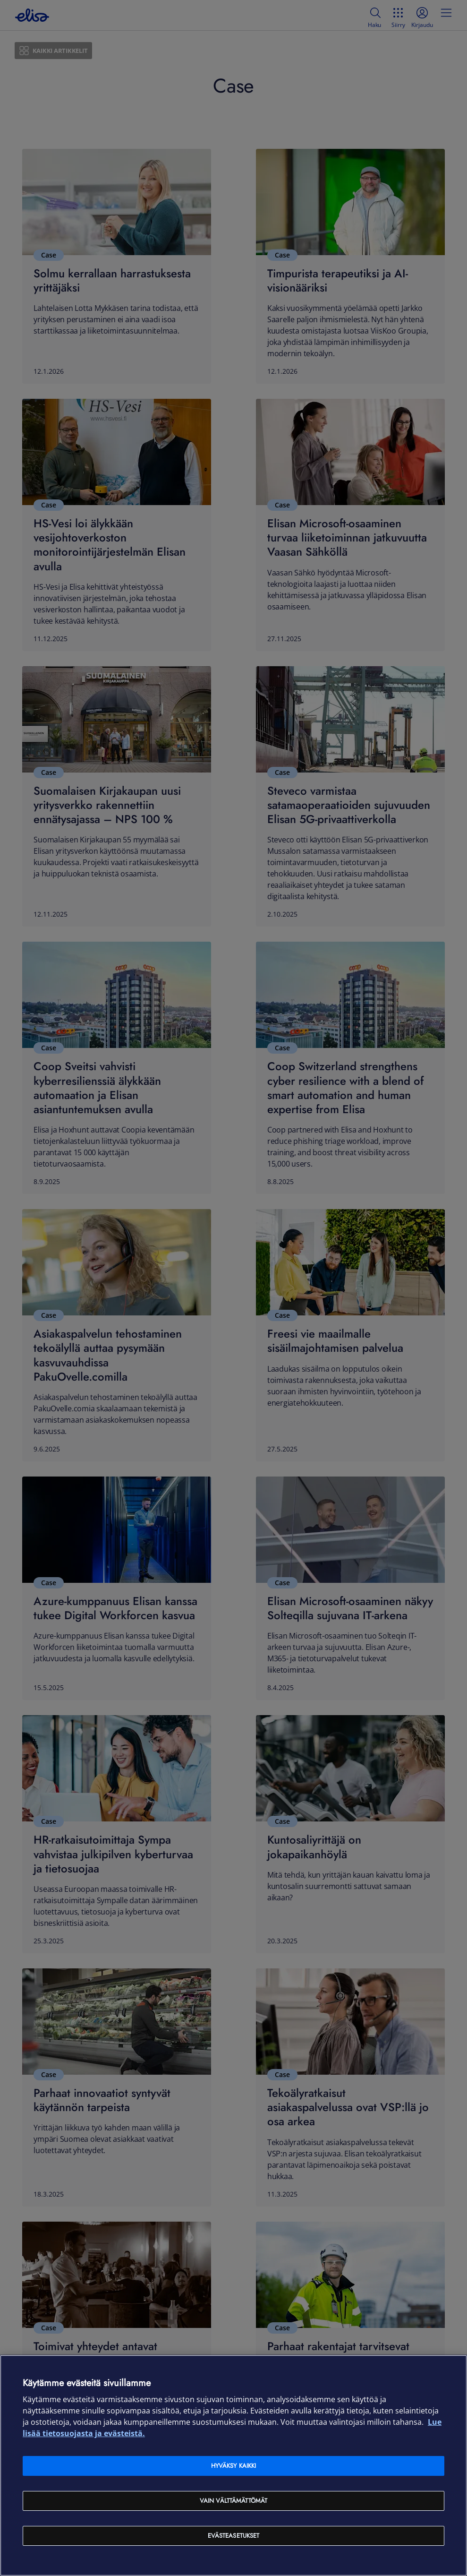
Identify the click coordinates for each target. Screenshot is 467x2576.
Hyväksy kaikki (233, 2465)
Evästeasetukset (234, 2535)
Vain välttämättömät (233, 2500)
